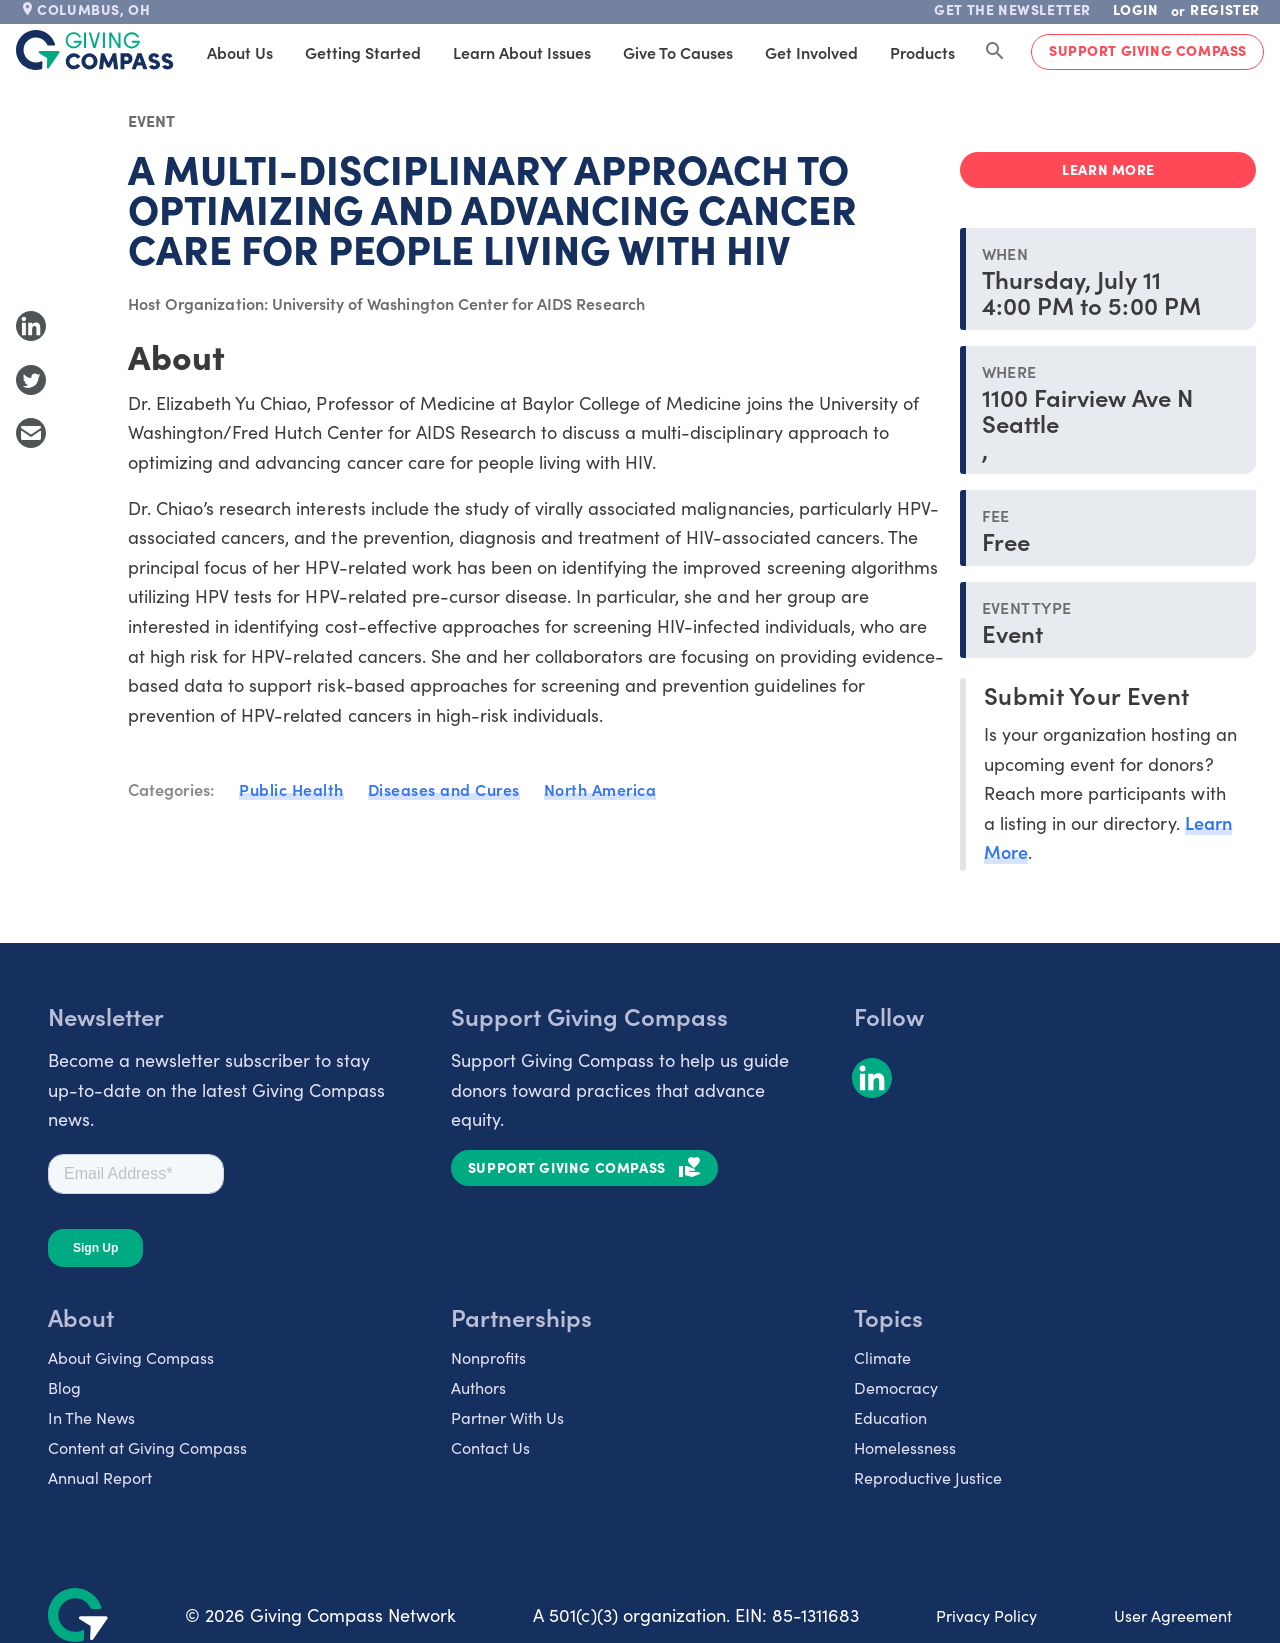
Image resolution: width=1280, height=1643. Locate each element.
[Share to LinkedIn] (31, 326)
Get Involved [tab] (811, 52)
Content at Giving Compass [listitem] (147, 1447)
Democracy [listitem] (896, 1387)
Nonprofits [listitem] (488, 1357)
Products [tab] (922, 52)
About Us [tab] (240, 52)
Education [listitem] (890, 1417)
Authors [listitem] (478, 1387)
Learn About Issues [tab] (522, 52)
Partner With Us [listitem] (507, 1417)
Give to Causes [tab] (678, 52)
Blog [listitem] (64, 1387)
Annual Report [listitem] (100, 1477)
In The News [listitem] (91, 1417)
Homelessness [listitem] (905, 1447)
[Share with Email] (31, 433)
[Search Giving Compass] (995, 52)
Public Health (291, 789)
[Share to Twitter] (31, 380)
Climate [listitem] (882, 1357)
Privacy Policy (986, 1615)
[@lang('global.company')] (95, 50)
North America (600, 789)
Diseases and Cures (444, 789)
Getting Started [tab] (363, 52)
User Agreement (1173, 1615)
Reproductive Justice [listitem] (928, 1477)
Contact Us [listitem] (490, 1447)
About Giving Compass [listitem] (131, 1357)
